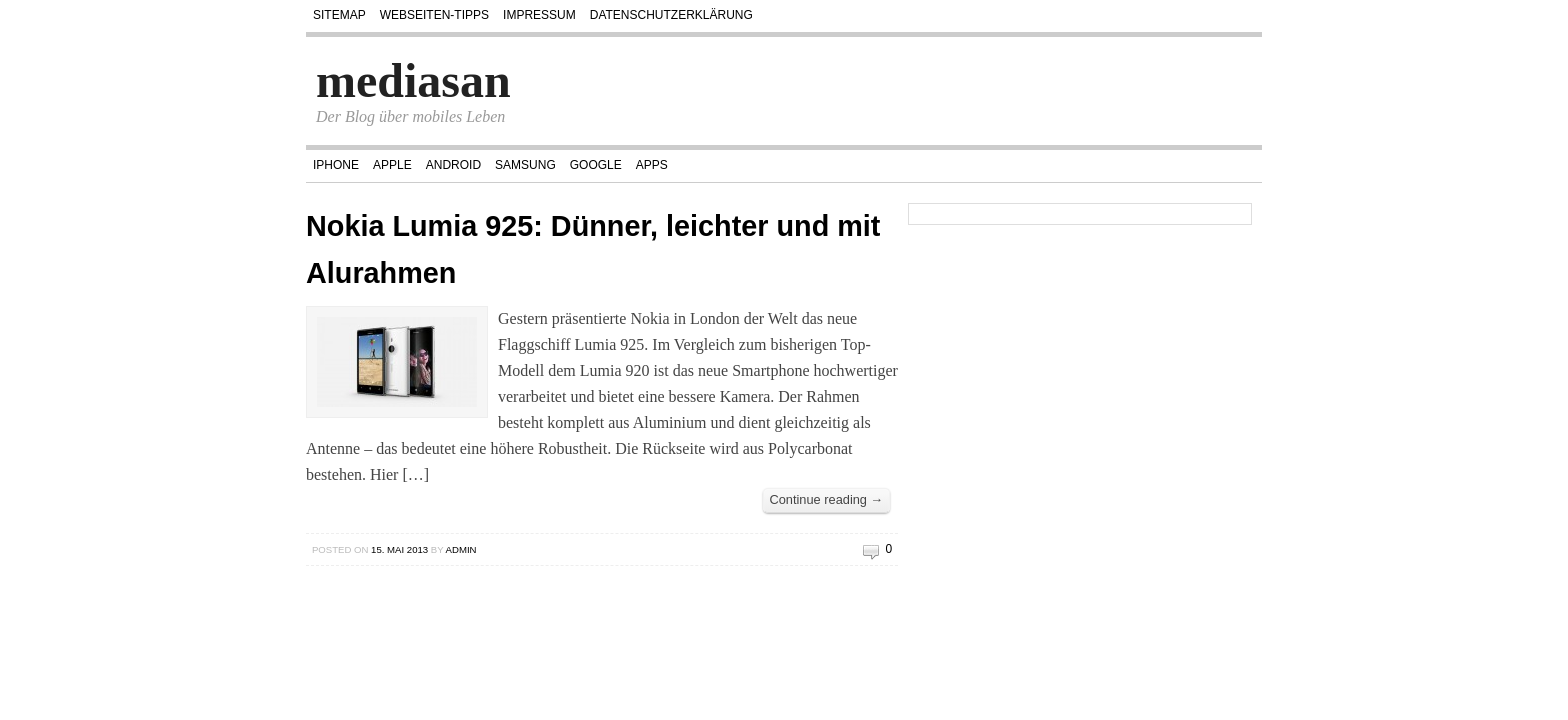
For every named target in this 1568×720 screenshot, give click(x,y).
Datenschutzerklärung (671, 15)
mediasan (413, 80)
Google (596, 165)
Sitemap (339, 15)
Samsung (525, 165)
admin (461, 549)
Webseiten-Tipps (434, 15)
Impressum (539, 15)
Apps (652, 165)
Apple (392, 165)
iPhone (336, 165)
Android (453, 165)
